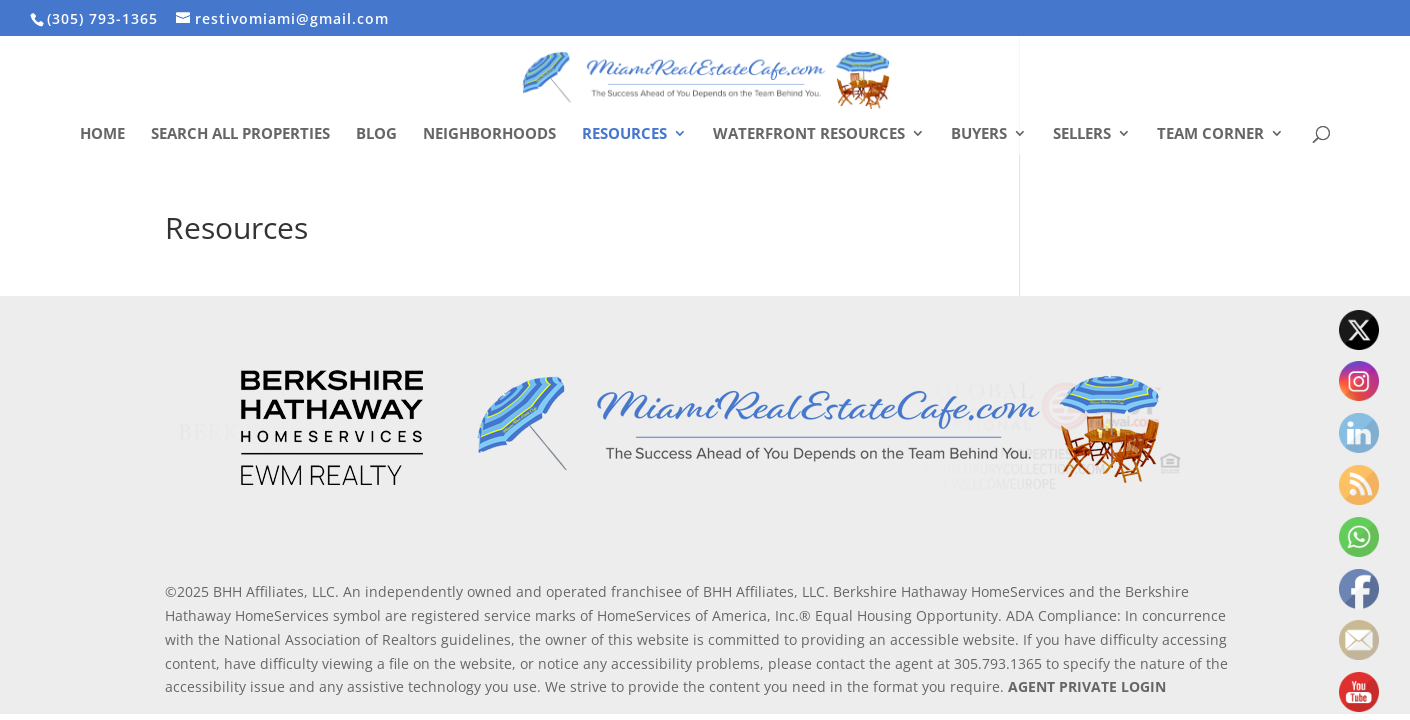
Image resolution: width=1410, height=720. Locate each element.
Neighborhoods (489, 134)
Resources (624, 134)
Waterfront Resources (809, 134)
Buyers (979, 134)
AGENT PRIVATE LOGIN (1087, 686)
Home (102, 134)
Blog (376, 134)
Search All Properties (240, 134)
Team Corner (1210, 134)
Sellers (1082, 134)
